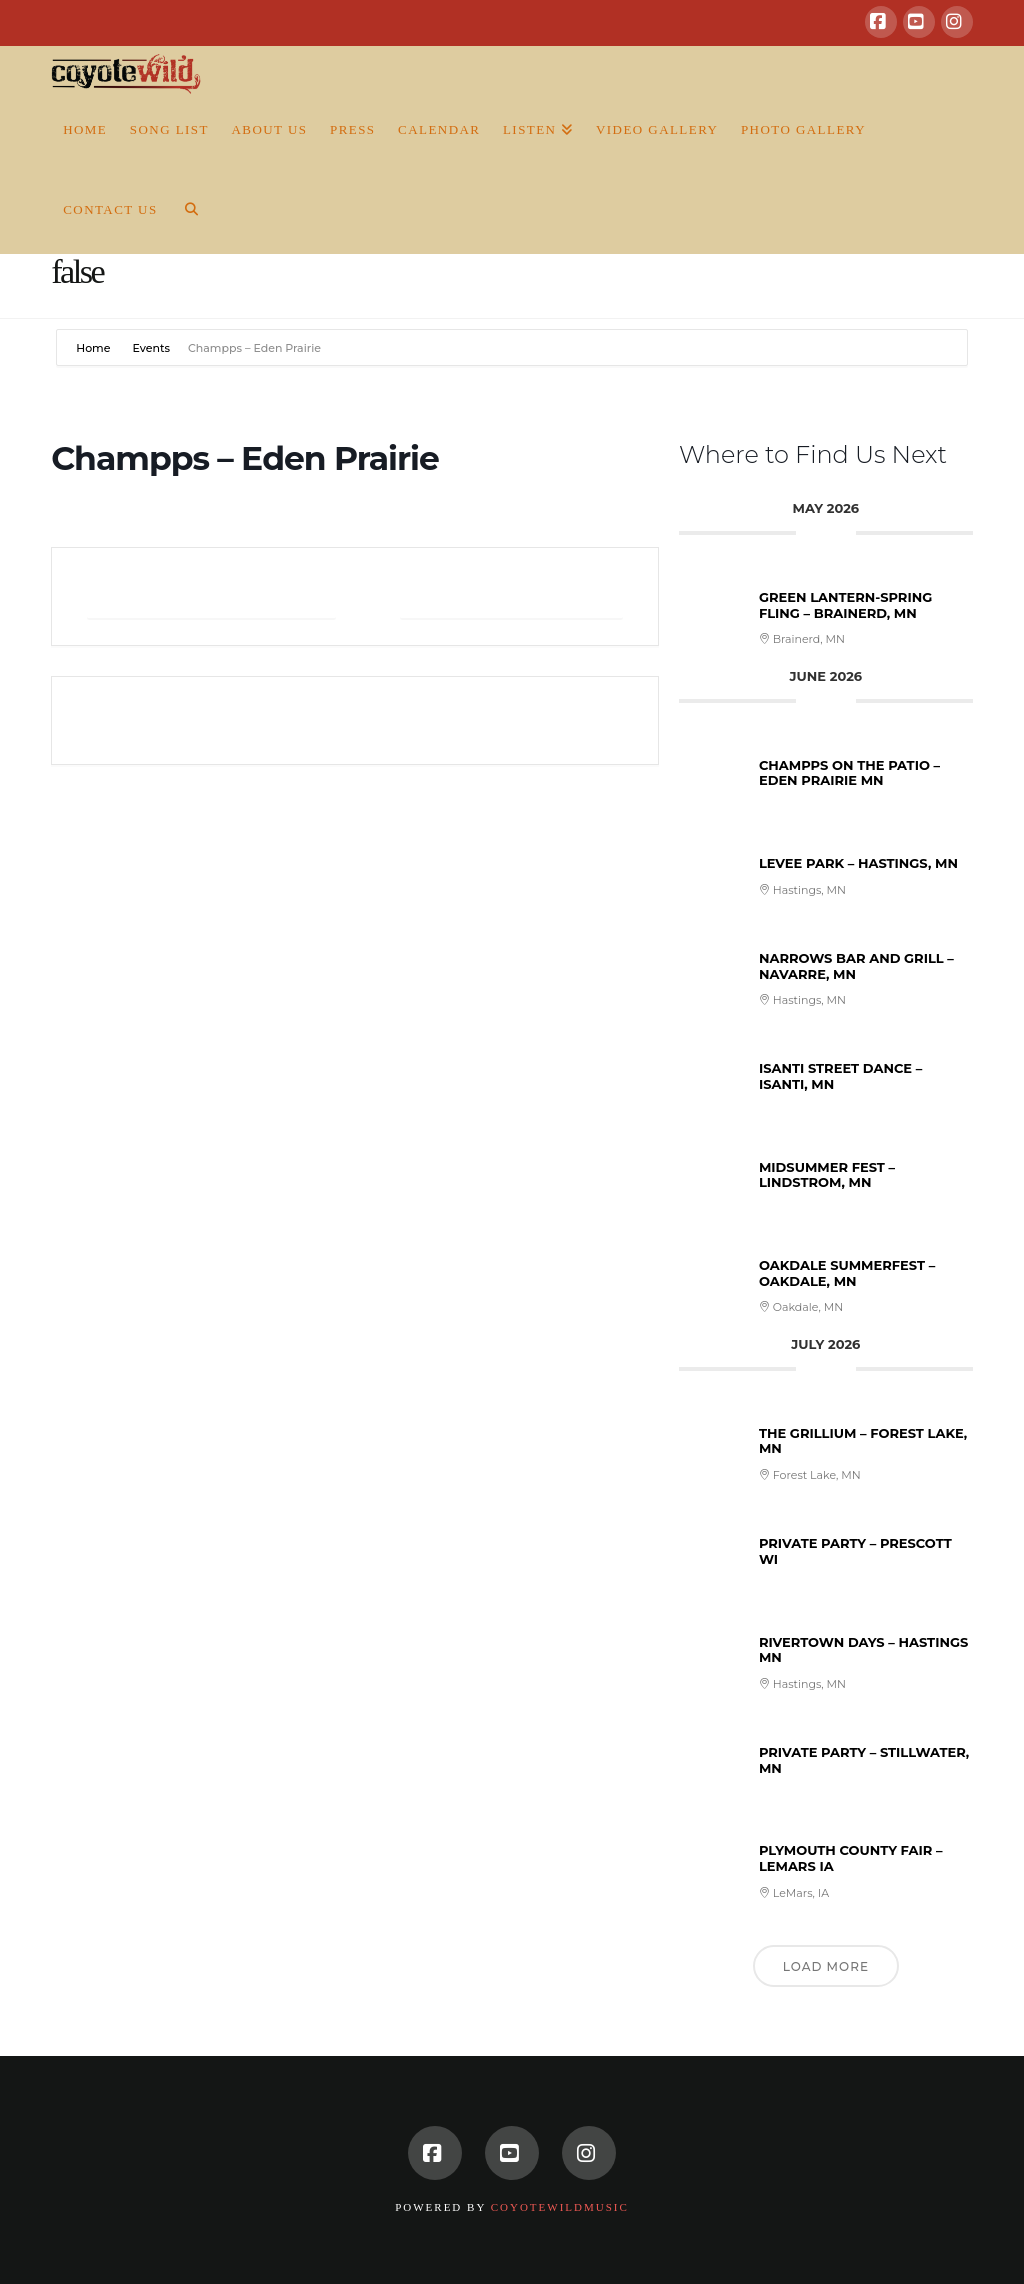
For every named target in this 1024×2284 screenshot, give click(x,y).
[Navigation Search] (184, 214)
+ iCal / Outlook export (511, 596)
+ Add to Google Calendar (212, 596)
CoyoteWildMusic (560, 2207)
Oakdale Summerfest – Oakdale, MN (847, 1273)
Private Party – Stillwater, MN (864, 1760)
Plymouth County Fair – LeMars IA (851, 1858)
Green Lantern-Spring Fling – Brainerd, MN (845, 605)
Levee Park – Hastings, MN (858, 863)
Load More (826, 1966)
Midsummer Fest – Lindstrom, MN (827, 1175)
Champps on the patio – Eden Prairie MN (849, 773)
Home (94, 348)
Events (151, 348)
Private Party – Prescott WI (855, 1551)
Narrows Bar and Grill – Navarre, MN (856, 966)
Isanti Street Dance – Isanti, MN (840, 1076)
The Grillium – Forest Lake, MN (863, 1441)
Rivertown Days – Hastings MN (863, 1650)
